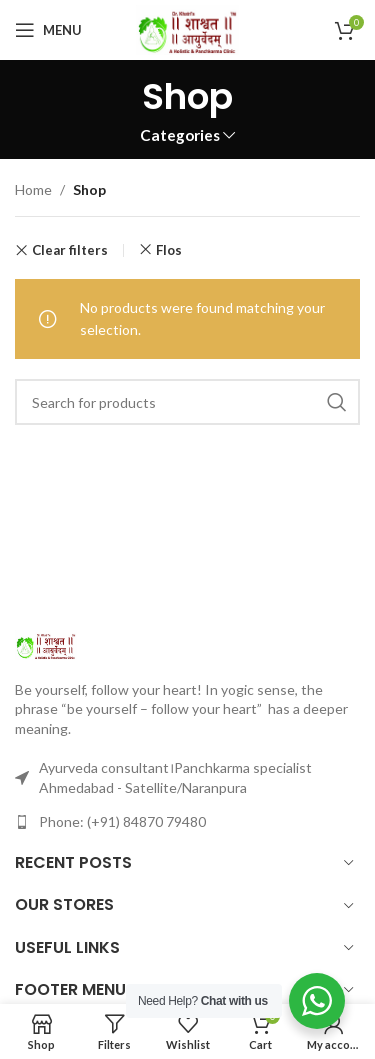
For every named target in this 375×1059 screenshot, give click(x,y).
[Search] (187, 402)
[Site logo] (188, 28)
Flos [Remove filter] (169, 250)
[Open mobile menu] (48, 30)
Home (33, 189)
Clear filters (70, 250)
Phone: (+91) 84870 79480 (122, 821)
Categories (180, 135)
